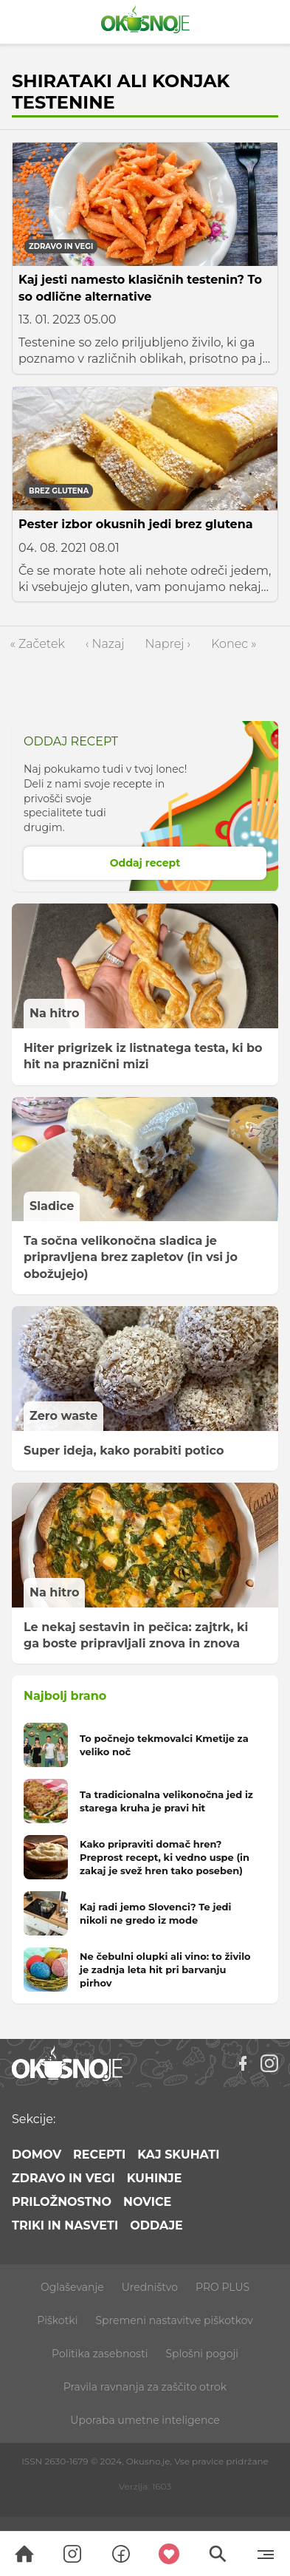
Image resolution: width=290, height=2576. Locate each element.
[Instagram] (269, 2063)
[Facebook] (243, 2063)
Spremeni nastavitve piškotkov (173, 2320)
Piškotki (57, 2320)
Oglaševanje (72, 2287)
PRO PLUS (222, 2287)
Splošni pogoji (201, 2353)
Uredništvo (150, 2287)
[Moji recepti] (169, 2553)
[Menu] (266, 2554)
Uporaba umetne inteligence (144, 2420)
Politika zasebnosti (100, 2353)
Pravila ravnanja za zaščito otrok (145, 2387)
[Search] (24, 2553)
